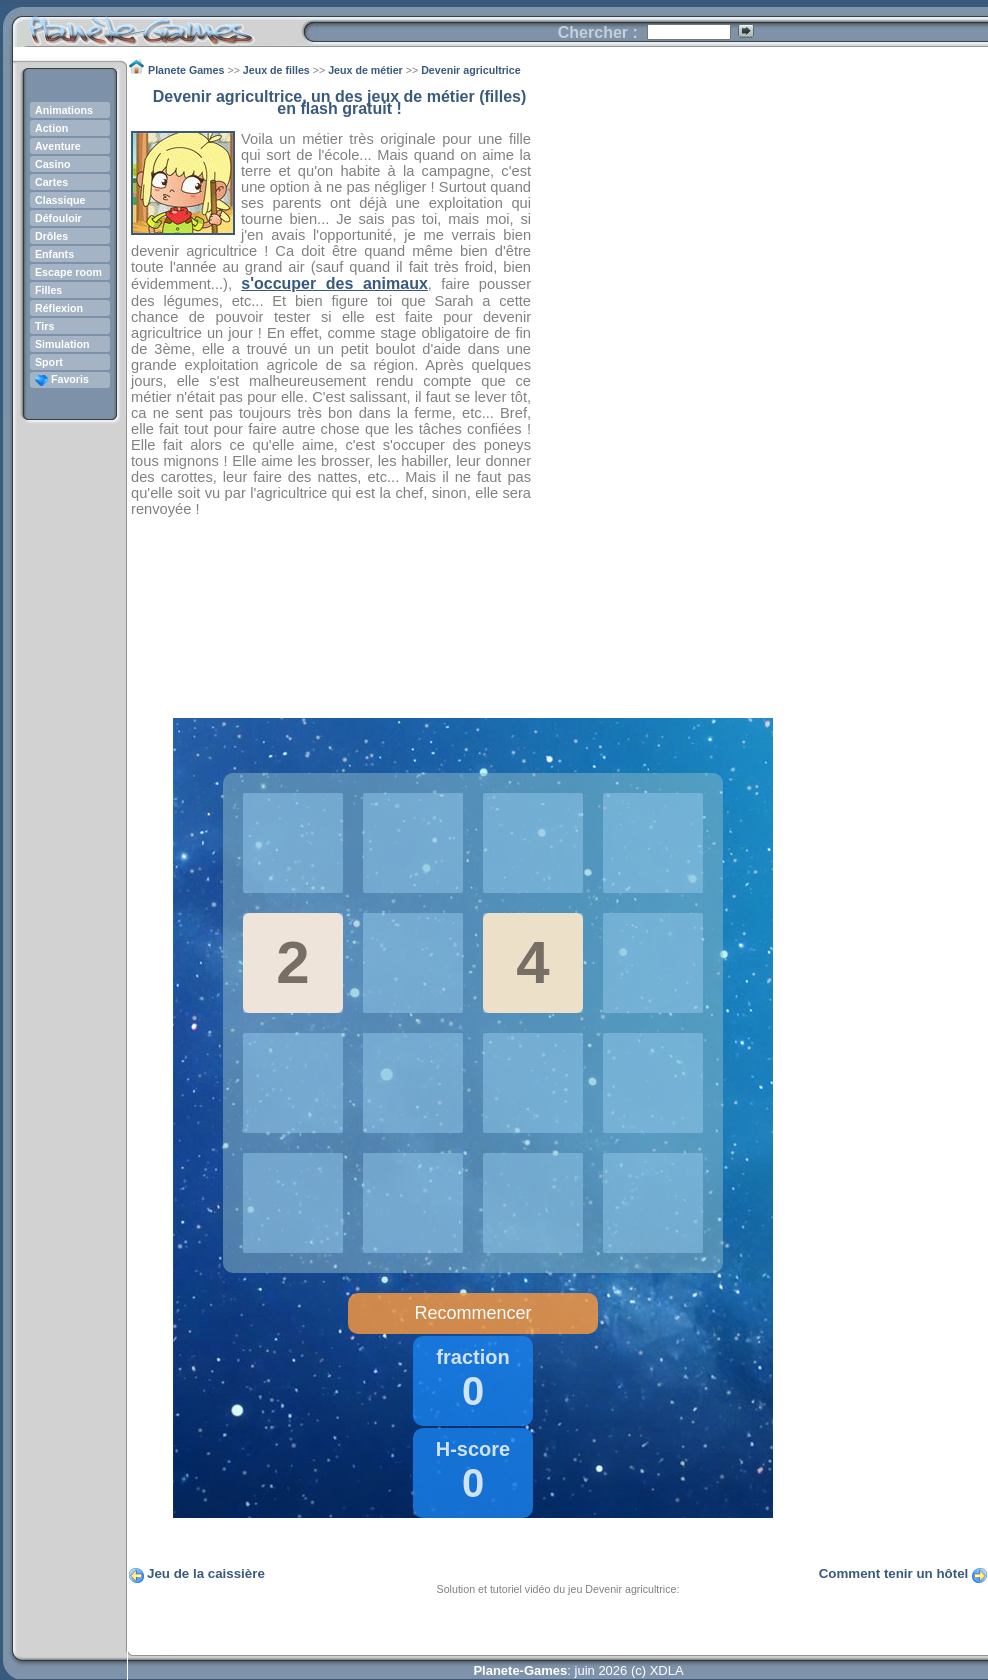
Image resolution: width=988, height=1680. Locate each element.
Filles (48, 290)
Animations (64, 110)
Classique (60, 200)
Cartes (51, 182)
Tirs (44, 326)
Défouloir (58, 218)
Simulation (62, 344)
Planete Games (157, 25)
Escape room (68, 272)
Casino (53, 164)
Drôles (51, 236)
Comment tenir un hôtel (894, 1573)
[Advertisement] (760, 391)
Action (51, 128)
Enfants (54, 254)
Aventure (58, 146)
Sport (49, 362)
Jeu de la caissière (206, 1573)
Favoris (62, 379)
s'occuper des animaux (334, 283)
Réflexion (59, 308)
